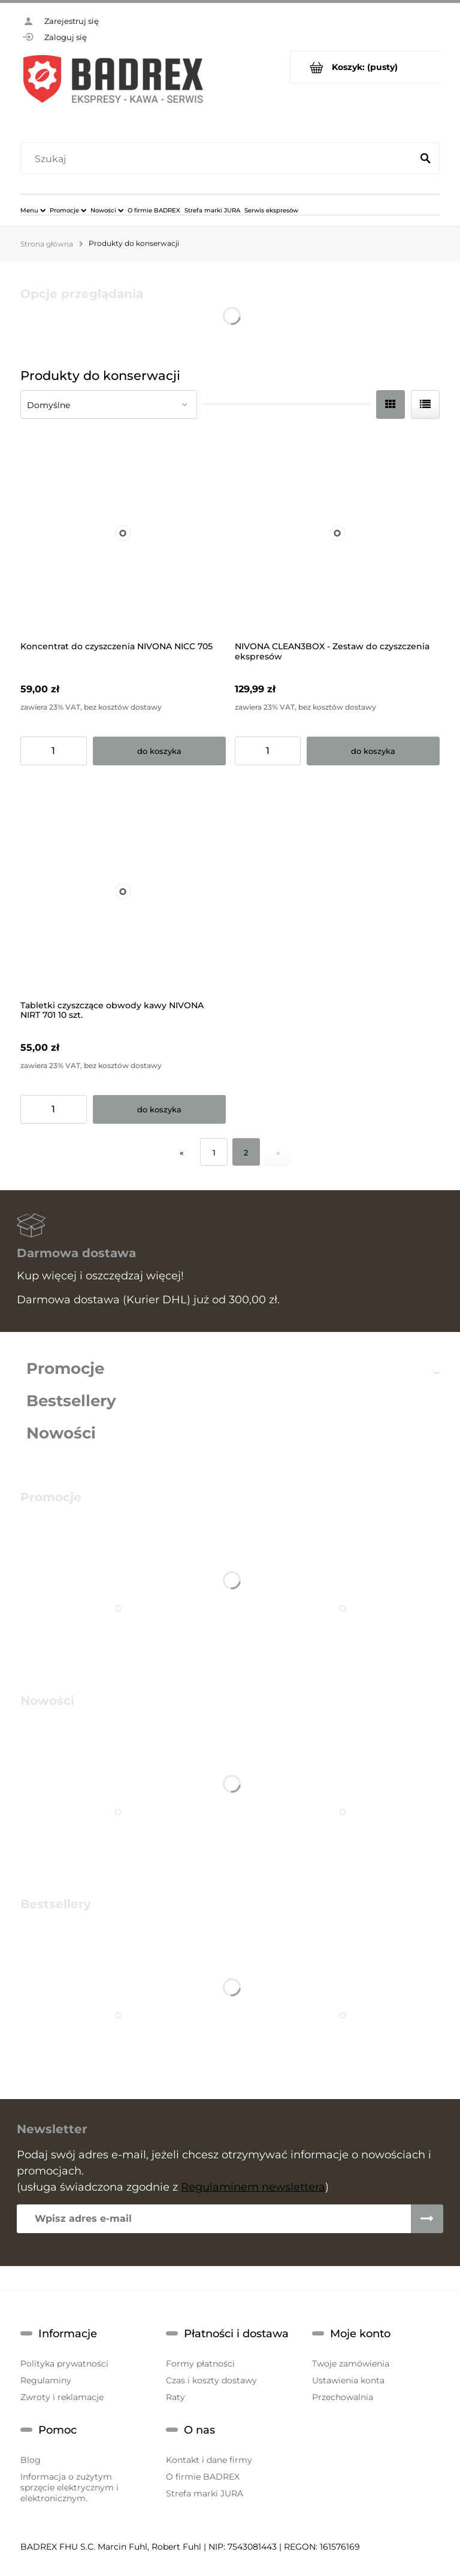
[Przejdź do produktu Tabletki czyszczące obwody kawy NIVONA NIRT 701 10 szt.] (123, 891)
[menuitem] (33, 210)
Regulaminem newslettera (253, 2187)
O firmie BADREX (203, 2476)
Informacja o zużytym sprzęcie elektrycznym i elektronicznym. (69, 2487)
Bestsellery (71, 1400)
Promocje (65, 1368)
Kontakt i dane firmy (209, 2460)
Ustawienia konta (348, 2380)
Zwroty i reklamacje (62, 2397)
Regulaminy (45, 2380)
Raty (175, 2397)
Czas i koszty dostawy (211, 2380)
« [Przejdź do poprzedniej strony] (182, 1152)
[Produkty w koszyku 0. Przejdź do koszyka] (365, 67)
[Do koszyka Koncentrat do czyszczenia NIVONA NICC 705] (159, 751)
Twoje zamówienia (350, 2363)
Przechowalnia (342, 2397)
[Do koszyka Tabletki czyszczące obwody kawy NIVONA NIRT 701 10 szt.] (159, 1109)
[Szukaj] (425, 159)
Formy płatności (200, 2363)
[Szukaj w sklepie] (219, 159)
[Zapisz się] (427, 2218)
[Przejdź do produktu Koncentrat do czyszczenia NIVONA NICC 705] (123, 533)
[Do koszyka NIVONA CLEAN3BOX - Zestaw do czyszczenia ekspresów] (373, 751)
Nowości (61, 1433)
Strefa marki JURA (204, 2493)
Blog (30, 2460)
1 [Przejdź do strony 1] (214, 1152)
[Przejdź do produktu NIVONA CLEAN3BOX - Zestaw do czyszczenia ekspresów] (337, 533)
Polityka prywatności (64, 2363)
